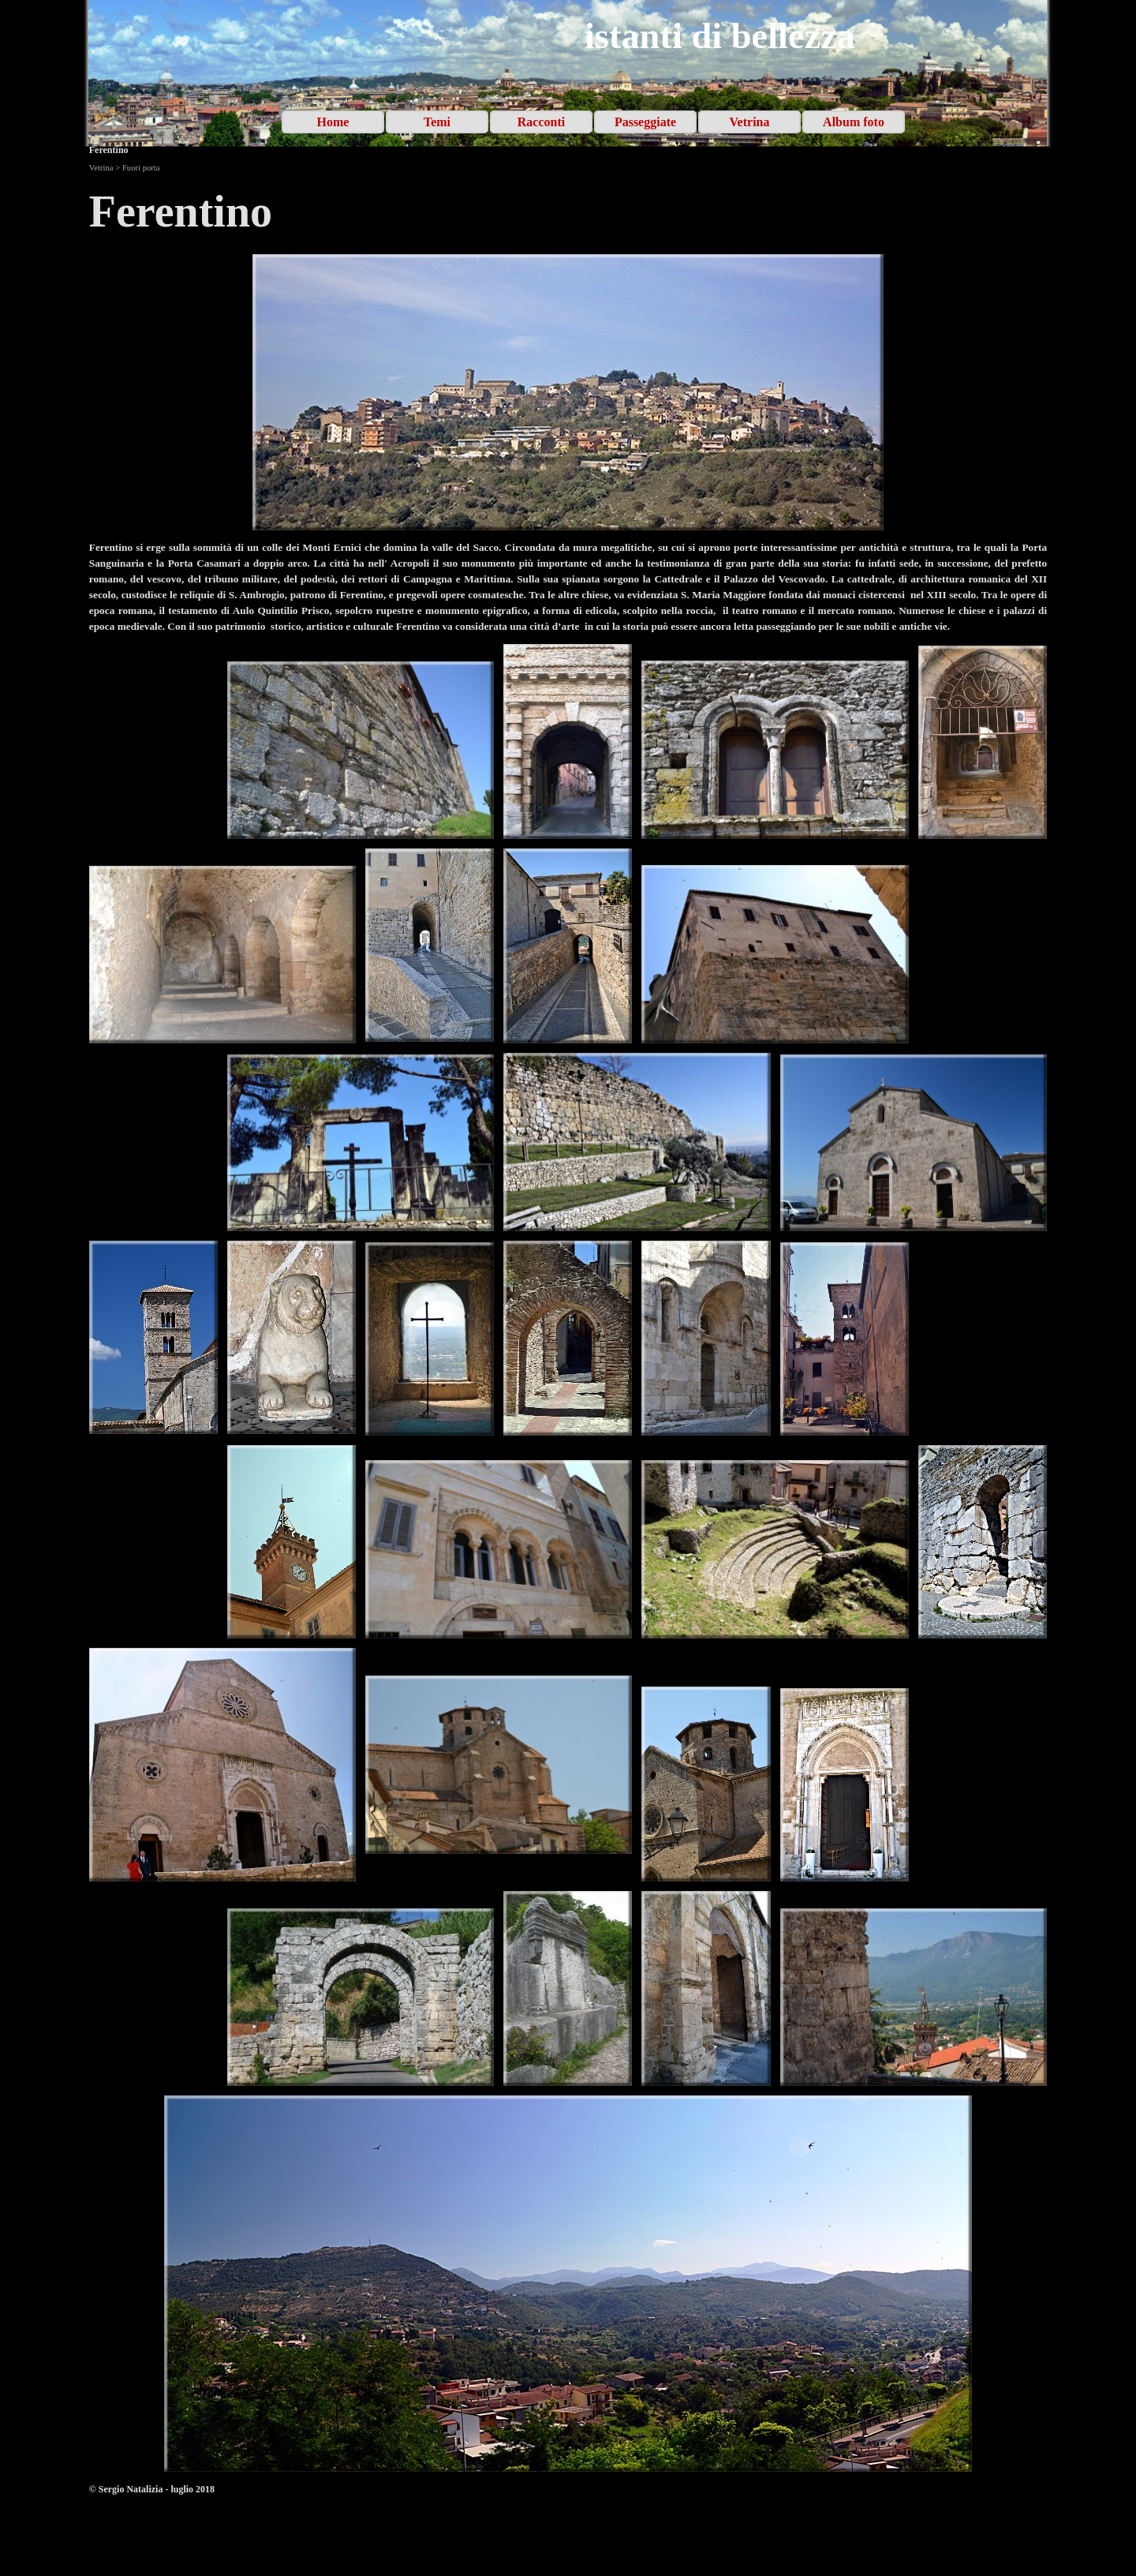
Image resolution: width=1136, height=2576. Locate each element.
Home (333, 122)
